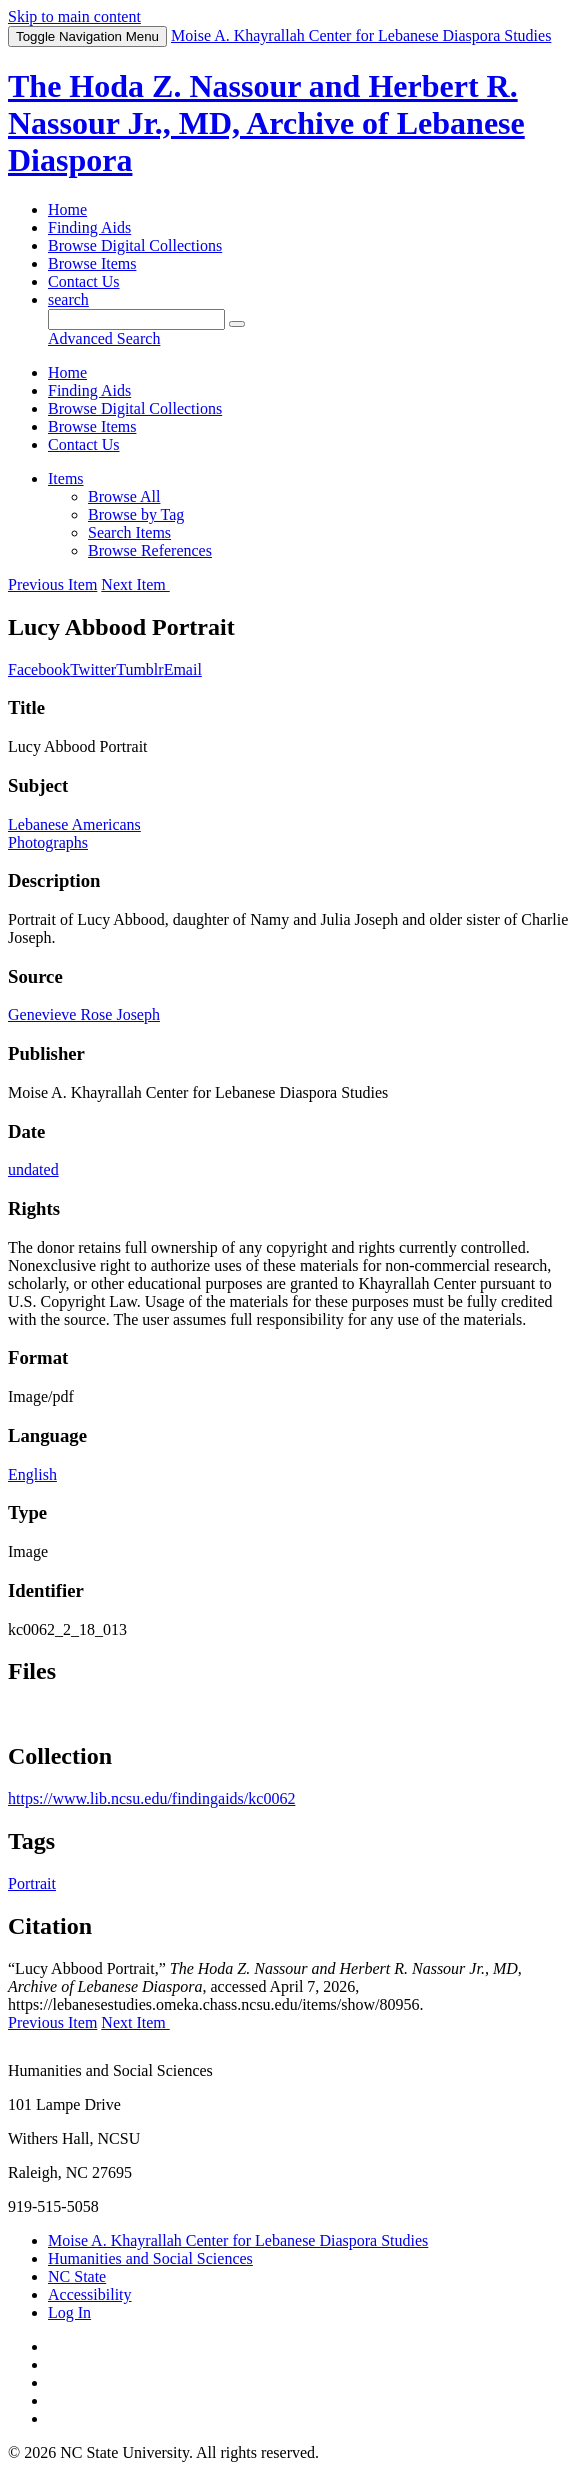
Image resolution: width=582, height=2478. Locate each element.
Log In (69, 2312)
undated (33, 1169)
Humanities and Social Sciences (150, 2258)
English (32, 1474)
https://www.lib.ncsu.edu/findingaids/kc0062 (151, 1798)
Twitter (93, 669)
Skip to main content (74, 16)
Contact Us (84, 281)
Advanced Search (104, 338)
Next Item (135, 584)
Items (66, 478)
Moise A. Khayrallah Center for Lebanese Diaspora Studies (238, 2240)
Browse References (150, 550)
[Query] (136, 319)
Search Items (129, 532)
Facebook (39, 669)
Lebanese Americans (74, 824)
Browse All (124, 496)
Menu (87, 36)
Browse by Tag (136, 514)
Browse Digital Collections (135, 245)
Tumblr (139, 669)
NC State (77, 2276)
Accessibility (90, 2294)
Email (183, 669)
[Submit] (237, 324)
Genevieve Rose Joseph (84, 1014)
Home (67, 209)
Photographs (48, 842)
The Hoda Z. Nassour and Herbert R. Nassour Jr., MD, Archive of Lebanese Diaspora (266, 123)
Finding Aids (89, 227)
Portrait (32, 1883)
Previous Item (52, 584)
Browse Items (92, 263)
